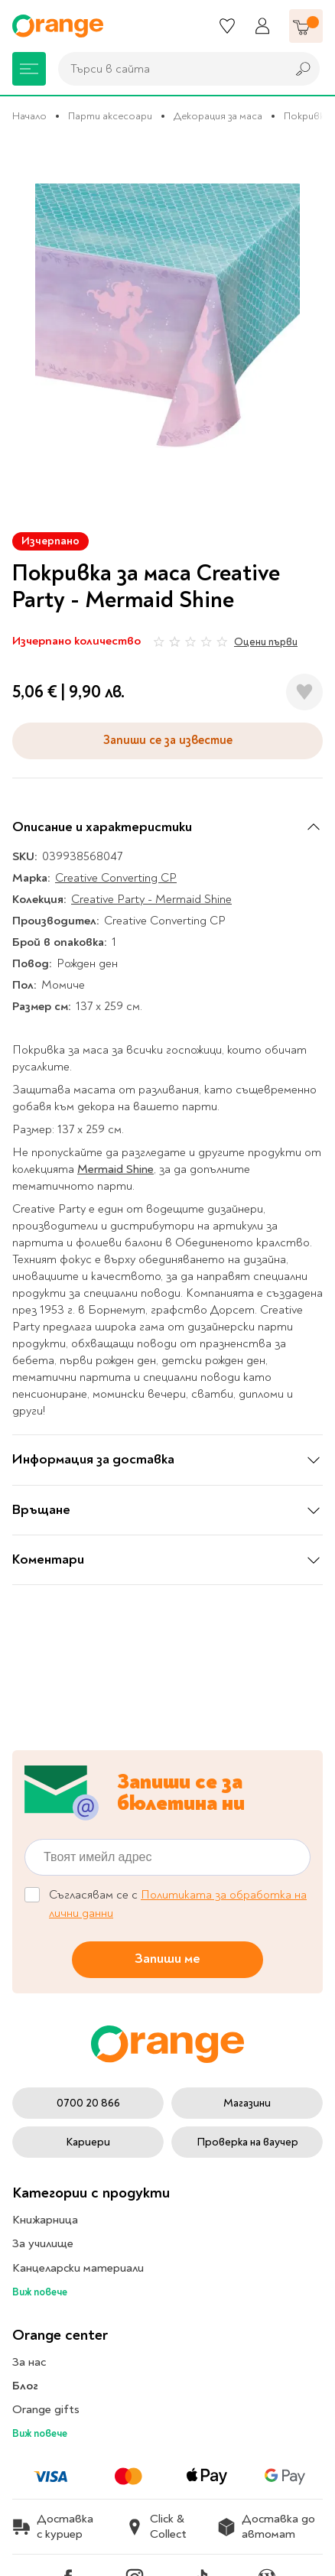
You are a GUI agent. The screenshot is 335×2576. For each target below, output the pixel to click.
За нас (29, 2362)
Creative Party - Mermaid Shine (151, 899)
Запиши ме (167, 1959)
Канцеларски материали (78, 2268)
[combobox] (168, 69)
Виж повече (39, 2291)
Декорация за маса (218, 115)
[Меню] (29, 69)
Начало (29, 115)
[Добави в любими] (304, 692)
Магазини (247, 2103)
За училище (42, 2243)
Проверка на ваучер (247, 2142)
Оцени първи (266, 641)
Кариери (88, 2142)
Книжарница (45, 2219)
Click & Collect (156, 2526)
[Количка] (306, 26)
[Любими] (227, 26)
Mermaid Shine (115, 1169)
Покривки (307, 115)
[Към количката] (306, 26)
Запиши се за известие (168, 740)
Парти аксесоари (110, 115)
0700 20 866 (88, 2103)
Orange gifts (46, 2409)
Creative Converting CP (116, 877)
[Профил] (262, 26)
